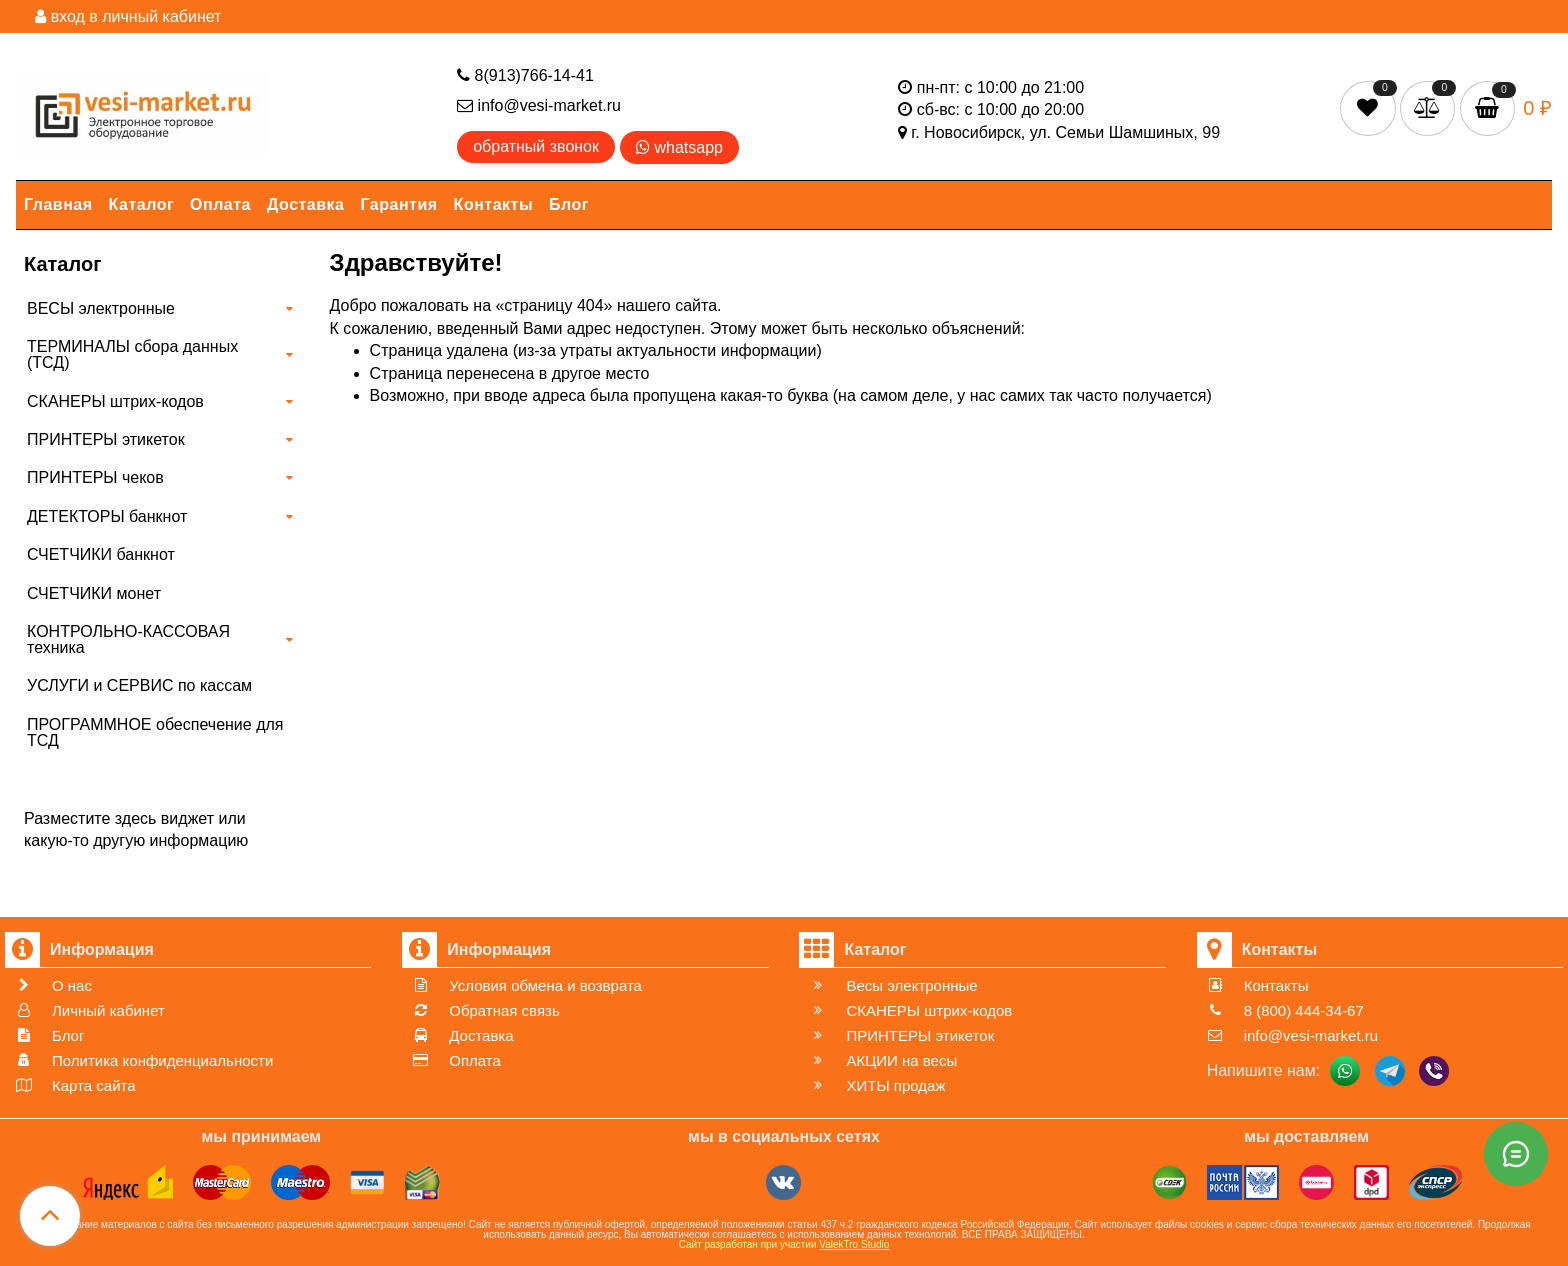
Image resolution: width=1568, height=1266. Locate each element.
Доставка (306, 204)
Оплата (220, 204)
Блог (569, 204)
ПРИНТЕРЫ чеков (95, 477)
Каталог (141, 204)
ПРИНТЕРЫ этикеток (106, 439)
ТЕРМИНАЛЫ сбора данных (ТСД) (132, 354)
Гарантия (399, 204)
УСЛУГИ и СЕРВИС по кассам (139, 685)
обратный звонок (536, 146)
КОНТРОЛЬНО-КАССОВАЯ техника (128, 639)
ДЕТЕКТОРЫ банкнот (107, 516)
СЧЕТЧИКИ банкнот (101, 554)
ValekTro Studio (854, 1244)
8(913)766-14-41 (525, 75)
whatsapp (679, 147)
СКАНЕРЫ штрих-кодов (115, 401)
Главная (58, 204)
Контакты (493, 204)
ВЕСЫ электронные (101, 308)
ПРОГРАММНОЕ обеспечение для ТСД (155, 732)
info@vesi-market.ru (539, 105)
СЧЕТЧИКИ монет (94, 593)
